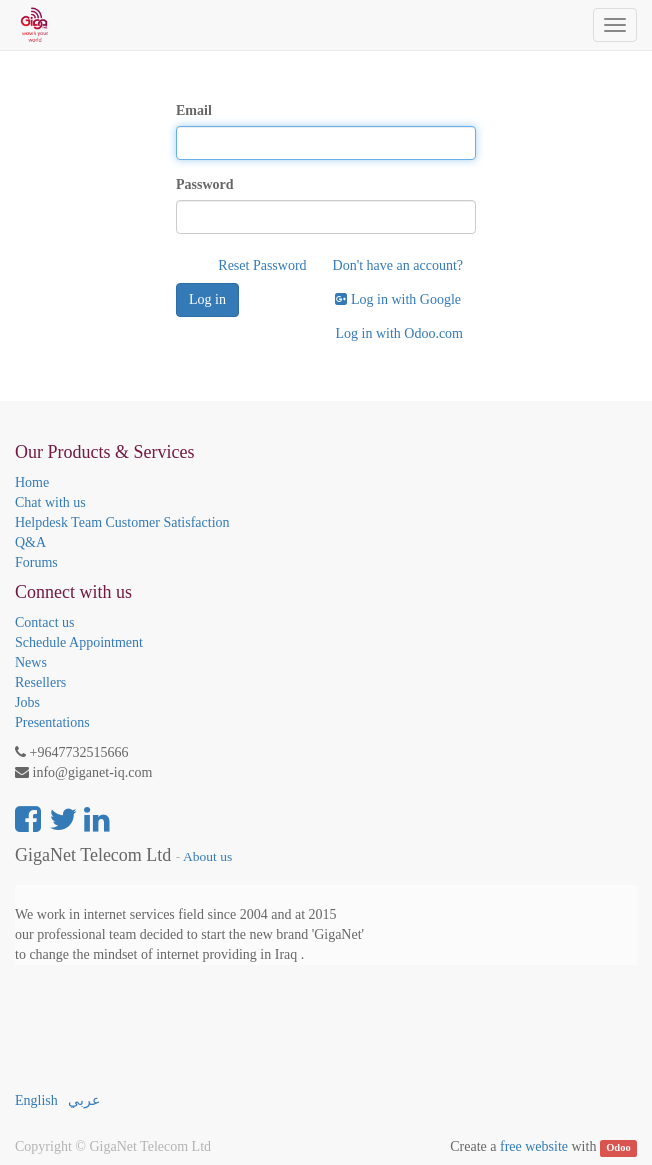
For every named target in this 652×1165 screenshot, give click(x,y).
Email (194, 110)
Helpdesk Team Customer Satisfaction (122, 522)
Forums (36, 562)
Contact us (45, 622)
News (31, 662)
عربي (84, 1100)
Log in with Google (398, 299)
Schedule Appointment (79, 642)
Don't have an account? (398, 265)
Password (205, 184)
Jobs (27, 702)
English (36, 1100)
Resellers (40, 682)
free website (534, 1146)
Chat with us (50, 502)
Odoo (618, 1147)
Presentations (52, 722)
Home (32, 482)
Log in (207, 299)
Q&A (30, 542)
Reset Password (262, 265)
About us (207, 856)
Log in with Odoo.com (399, 333)
